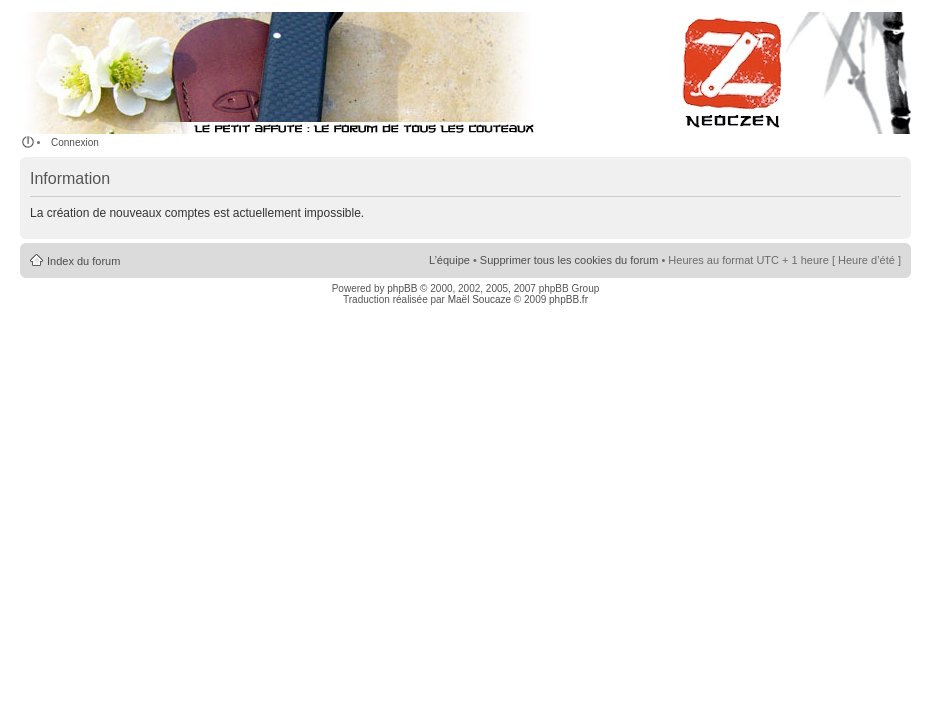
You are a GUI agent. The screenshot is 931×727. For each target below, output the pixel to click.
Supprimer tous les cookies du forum (569, 260)
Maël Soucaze (479, 299)
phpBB (402, 288)
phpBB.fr (568, 299)
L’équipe (449, 260)
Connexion (75, 142)
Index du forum (83, 261)
